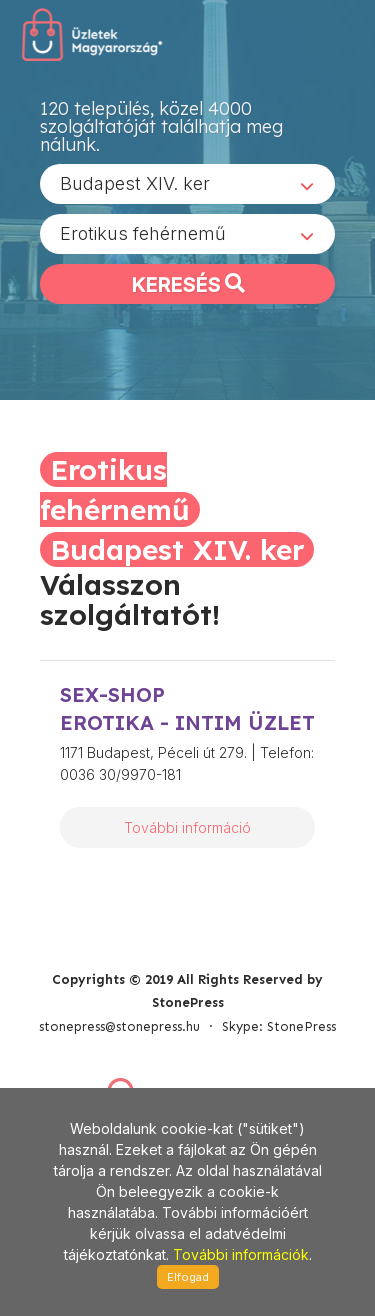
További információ (187, 827)
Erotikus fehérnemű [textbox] (143, 233)
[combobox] (187, 184)
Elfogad (188, 1277)
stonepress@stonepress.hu (119, 1026)
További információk (241, 1254)
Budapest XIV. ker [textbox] (135, 183)
